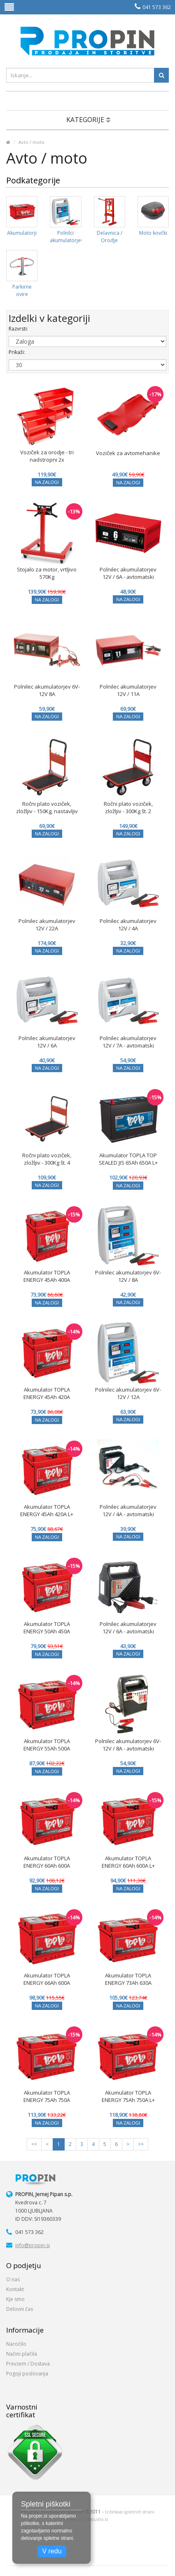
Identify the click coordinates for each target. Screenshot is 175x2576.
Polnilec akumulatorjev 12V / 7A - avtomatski (128, 1041)
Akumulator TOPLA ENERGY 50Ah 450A (46, 1627)
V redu (51, 2551)
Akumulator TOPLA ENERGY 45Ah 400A (46, 1276)
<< (34, 2144)
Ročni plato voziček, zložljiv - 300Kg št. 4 (46, 1159)
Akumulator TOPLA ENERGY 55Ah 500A (46, 1744)
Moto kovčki (153, 232)
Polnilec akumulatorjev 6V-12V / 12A (128, 1393)
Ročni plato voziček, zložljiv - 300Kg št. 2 (128, 807)
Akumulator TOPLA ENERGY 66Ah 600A (46, 1979)
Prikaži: (17, 352)
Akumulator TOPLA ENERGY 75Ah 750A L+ (128, 2096)
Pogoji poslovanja (27, 2373)
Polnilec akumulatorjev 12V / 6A (47, 1041)
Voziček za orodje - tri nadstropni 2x (47, 456)
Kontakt (15, 2289)
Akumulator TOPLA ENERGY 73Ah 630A (128, 1979)
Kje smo (15, 2299)
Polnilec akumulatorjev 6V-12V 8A (47, 690)
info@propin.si (32, 2245)
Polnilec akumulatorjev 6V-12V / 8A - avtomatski (128, 1744)
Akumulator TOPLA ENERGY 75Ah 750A (46, 2096)
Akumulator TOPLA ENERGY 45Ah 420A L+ (46, 1510)
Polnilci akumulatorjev (66, 236)
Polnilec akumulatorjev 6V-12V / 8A (128, 1276)
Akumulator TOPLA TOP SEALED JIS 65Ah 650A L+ (128, 1159)
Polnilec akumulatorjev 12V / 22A (47, 924)
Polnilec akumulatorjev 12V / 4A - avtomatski (128, 1510)
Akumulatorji (22, 232)
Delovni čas (19, 2308)
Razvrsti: (18, 328)
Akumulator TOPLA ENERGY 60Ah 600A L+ (128, 1862)
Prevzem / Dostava (28, 2363)
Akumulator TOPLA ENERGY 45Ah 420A (46, 1393)
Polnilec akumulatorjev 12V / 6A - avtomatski (128, 573)
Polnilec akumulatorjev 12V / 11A (128, 690)
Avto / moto (31, 142)
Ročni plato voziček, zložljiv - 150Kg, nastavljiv (47, 807)
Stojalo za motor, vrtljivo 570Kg (47, 573)
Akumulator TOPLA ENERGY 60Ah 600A (46, 1862)
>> (141, 2144)
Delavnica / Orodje (109, 236)
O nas (13, 2279)
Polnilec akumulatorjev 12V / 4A (128, 924)
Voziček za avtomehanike (128, 453)
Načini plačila (21, 2353)
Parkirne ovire (22, 290)
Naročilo (16, 2343)
